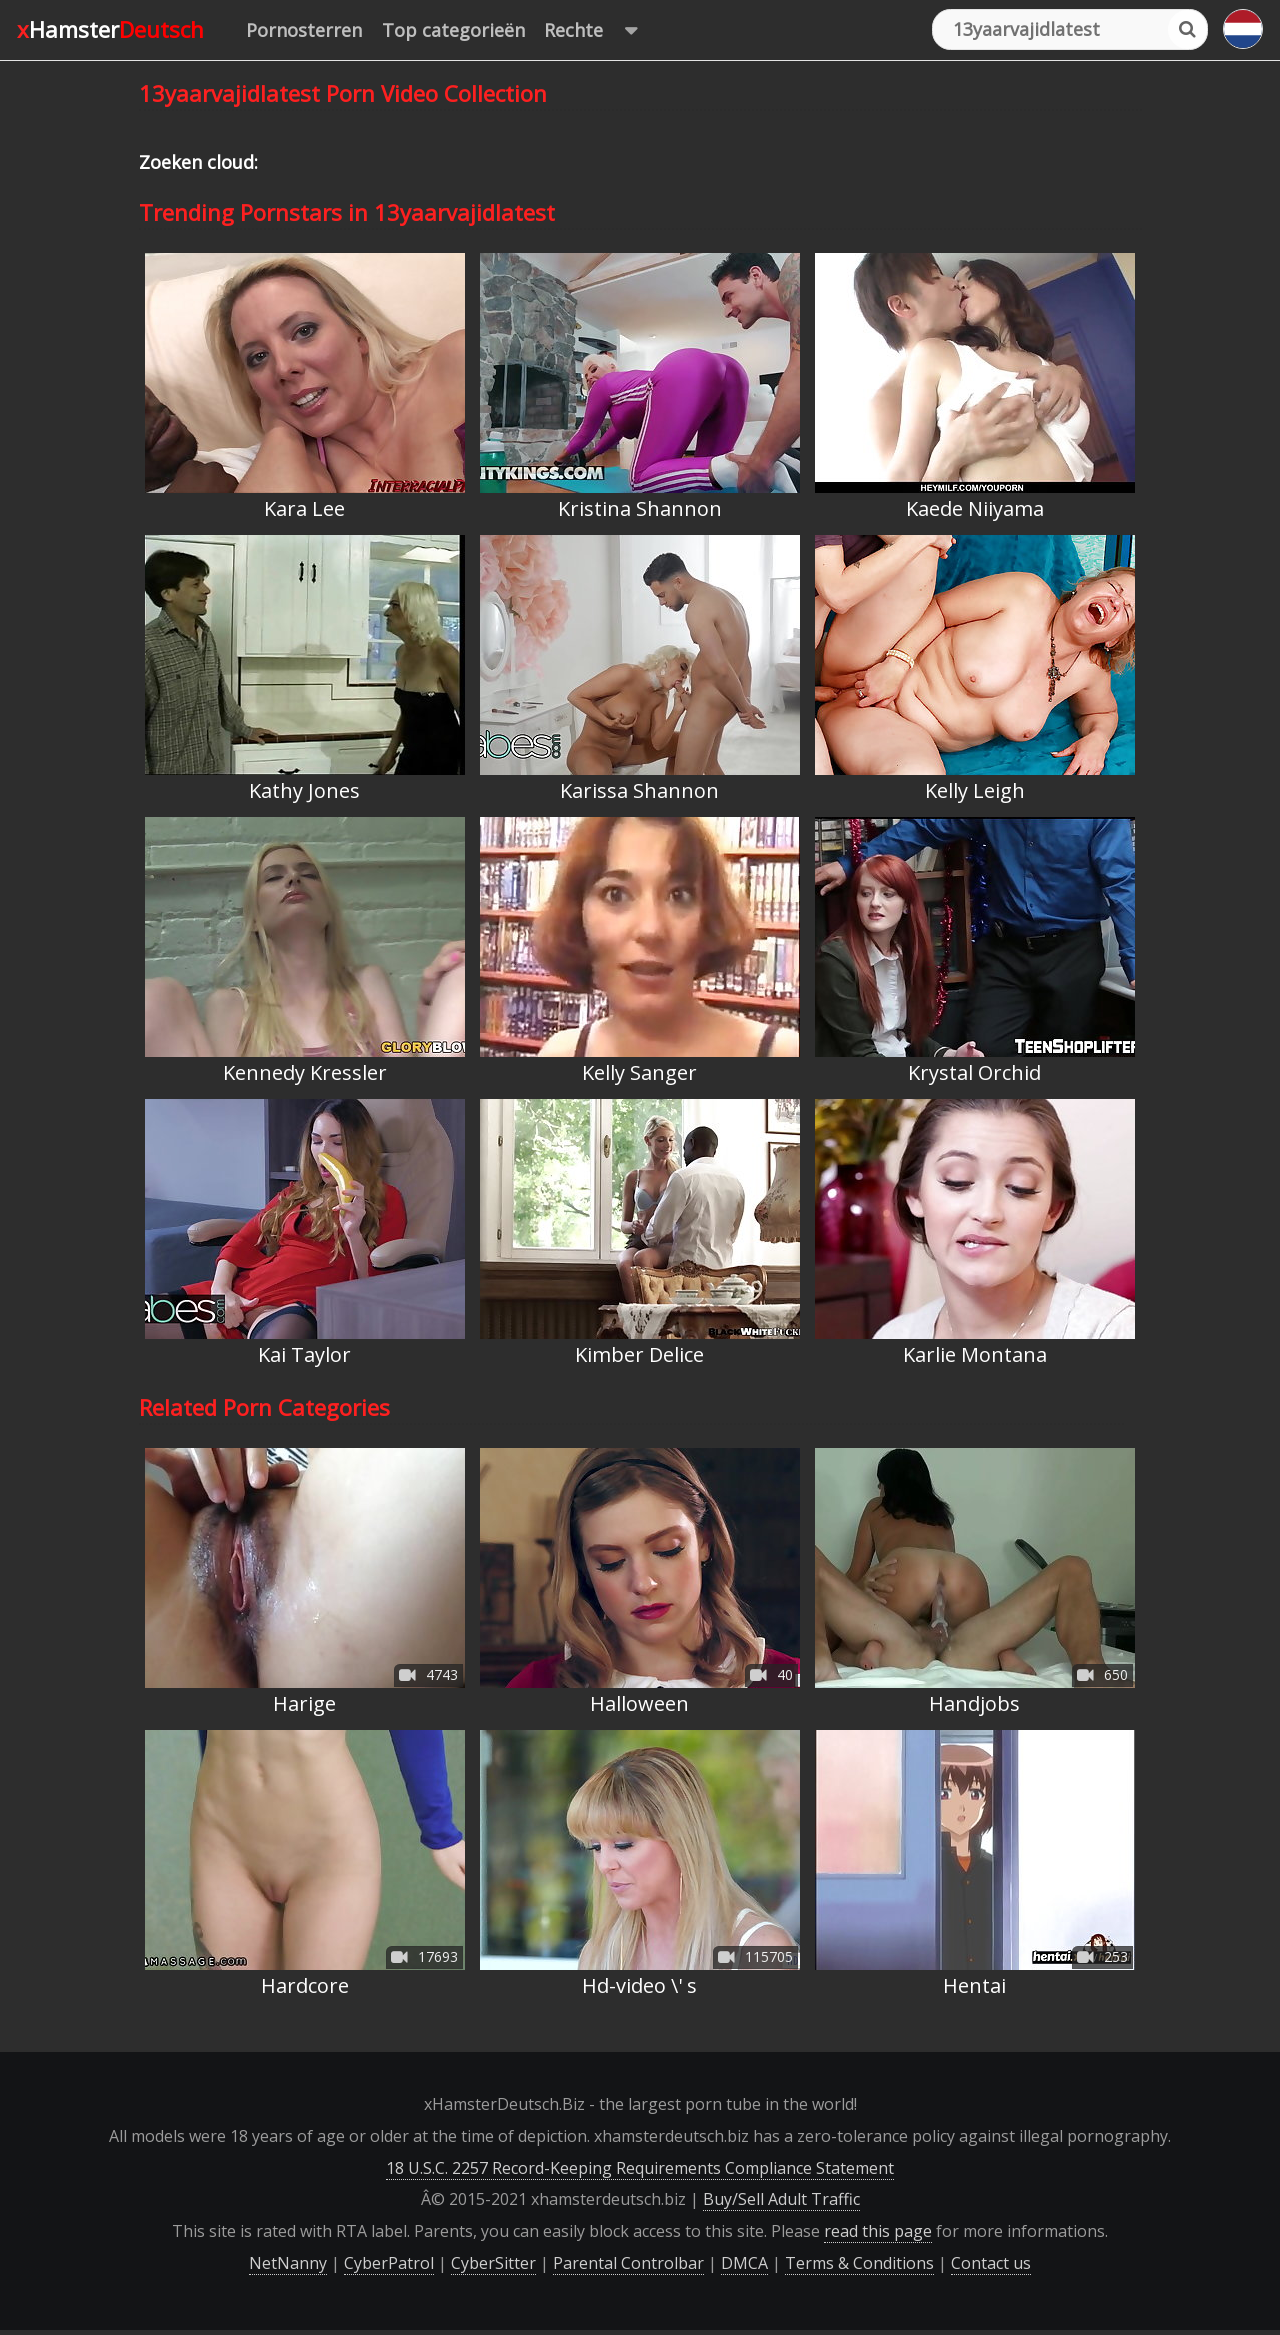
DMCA (744, 2263)
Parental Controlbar (628, 2263)
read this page (878, 2231)
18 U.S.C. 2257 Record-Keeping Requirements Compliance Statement (640, 2168)
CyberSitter (493, 2263)
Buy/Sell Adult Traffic (781, 2199)
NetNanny (288, 2263)
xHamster (110, 29)
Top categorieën (453, 30)
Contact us (991, 2263)
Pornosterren (304, 30)
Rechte (600, 30)
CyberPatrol (389, 2263)
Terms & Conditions (859, 2263)
